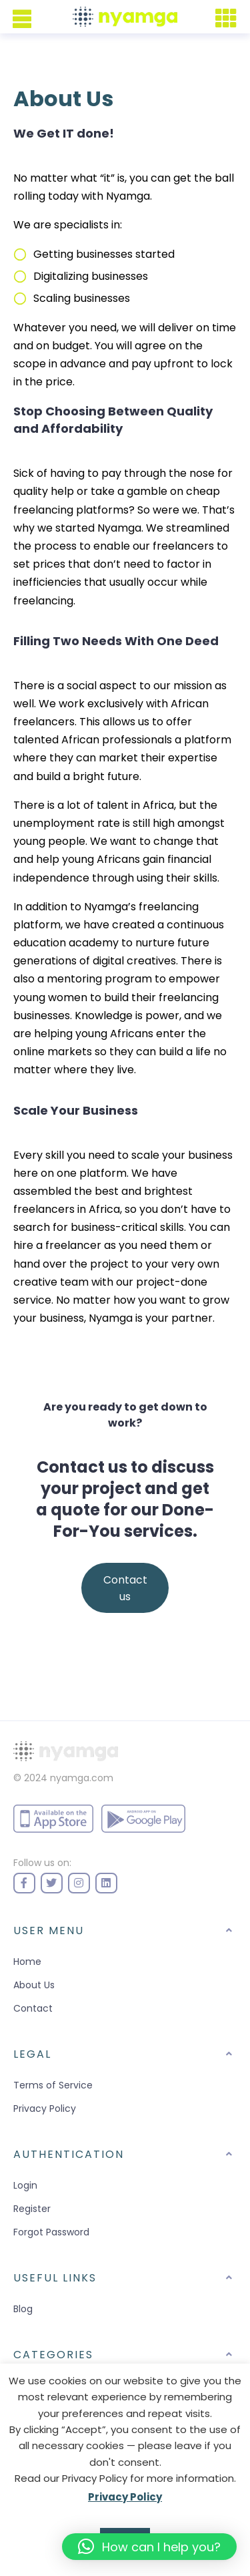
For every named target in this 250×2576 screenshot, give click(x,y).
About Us (34, 1985)
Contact (33, 2008)
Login (25, 2185)
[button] (149, 2546)
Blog (23, 2309)
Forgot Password (51, 2232)
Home (27, 1961)
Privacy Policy (44, 2108)
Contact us (125, 1588)
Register (32, 2208)
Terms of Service (53, 2085)
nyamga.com (81, 1778)
